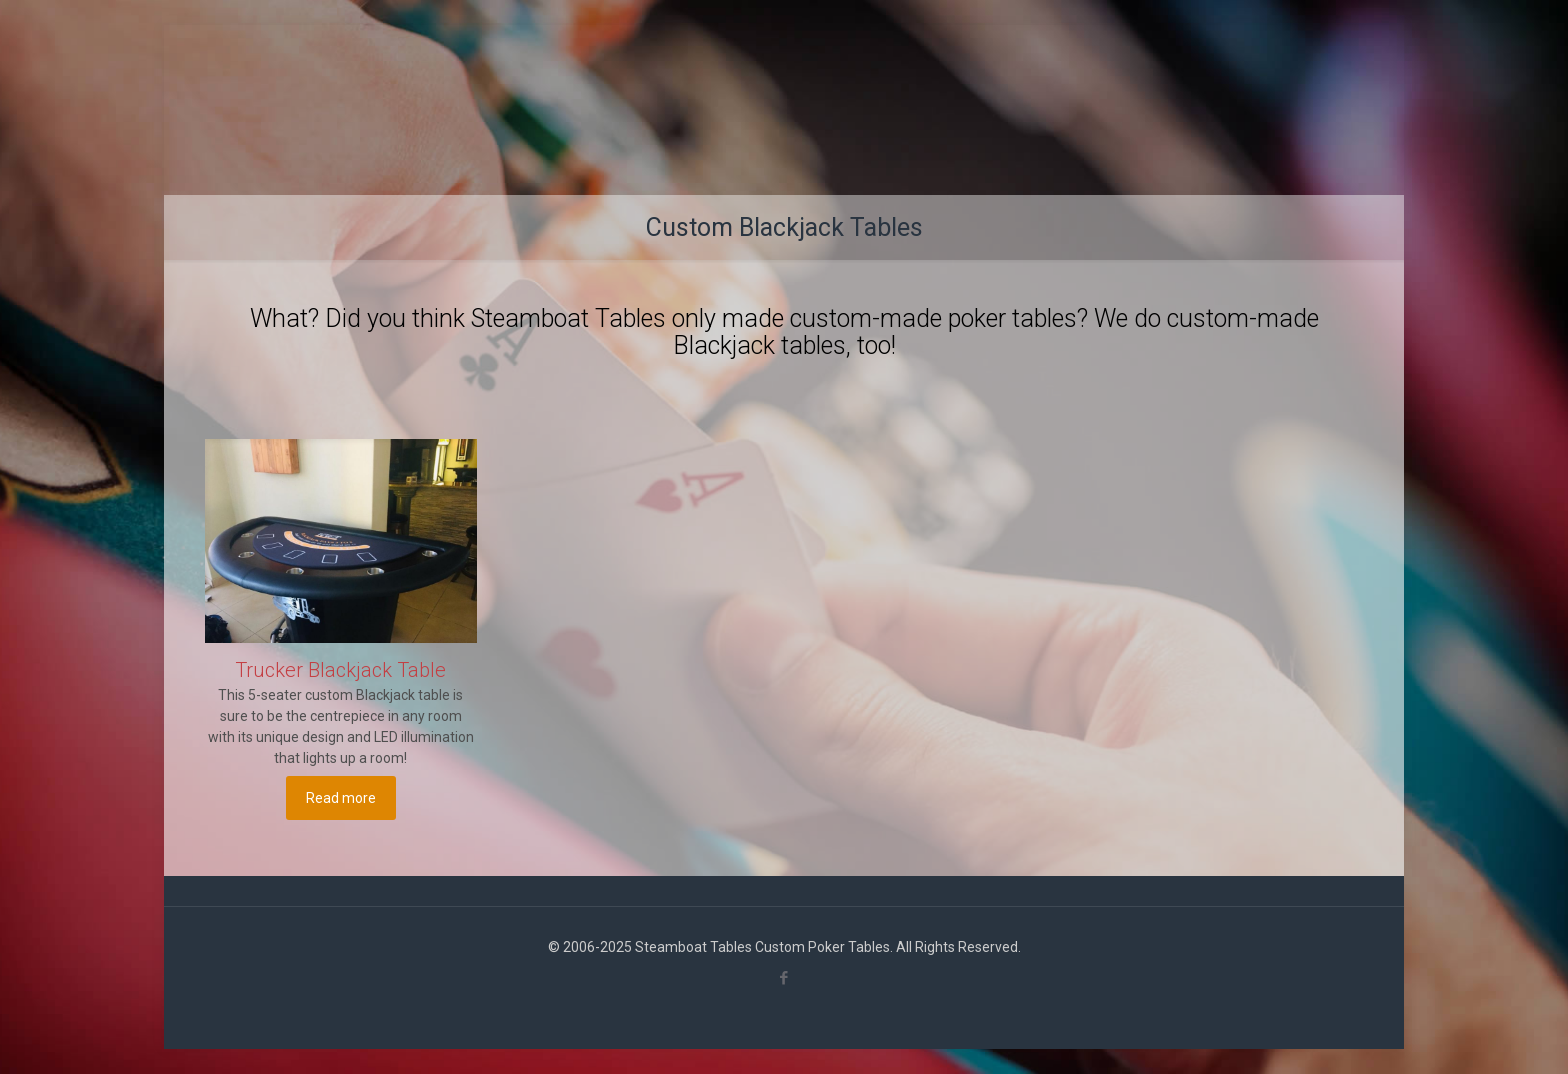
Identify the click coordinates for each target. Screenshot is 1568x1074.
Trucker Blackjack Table (340, 670)
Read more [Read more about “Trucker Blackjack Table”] (341, 798)
